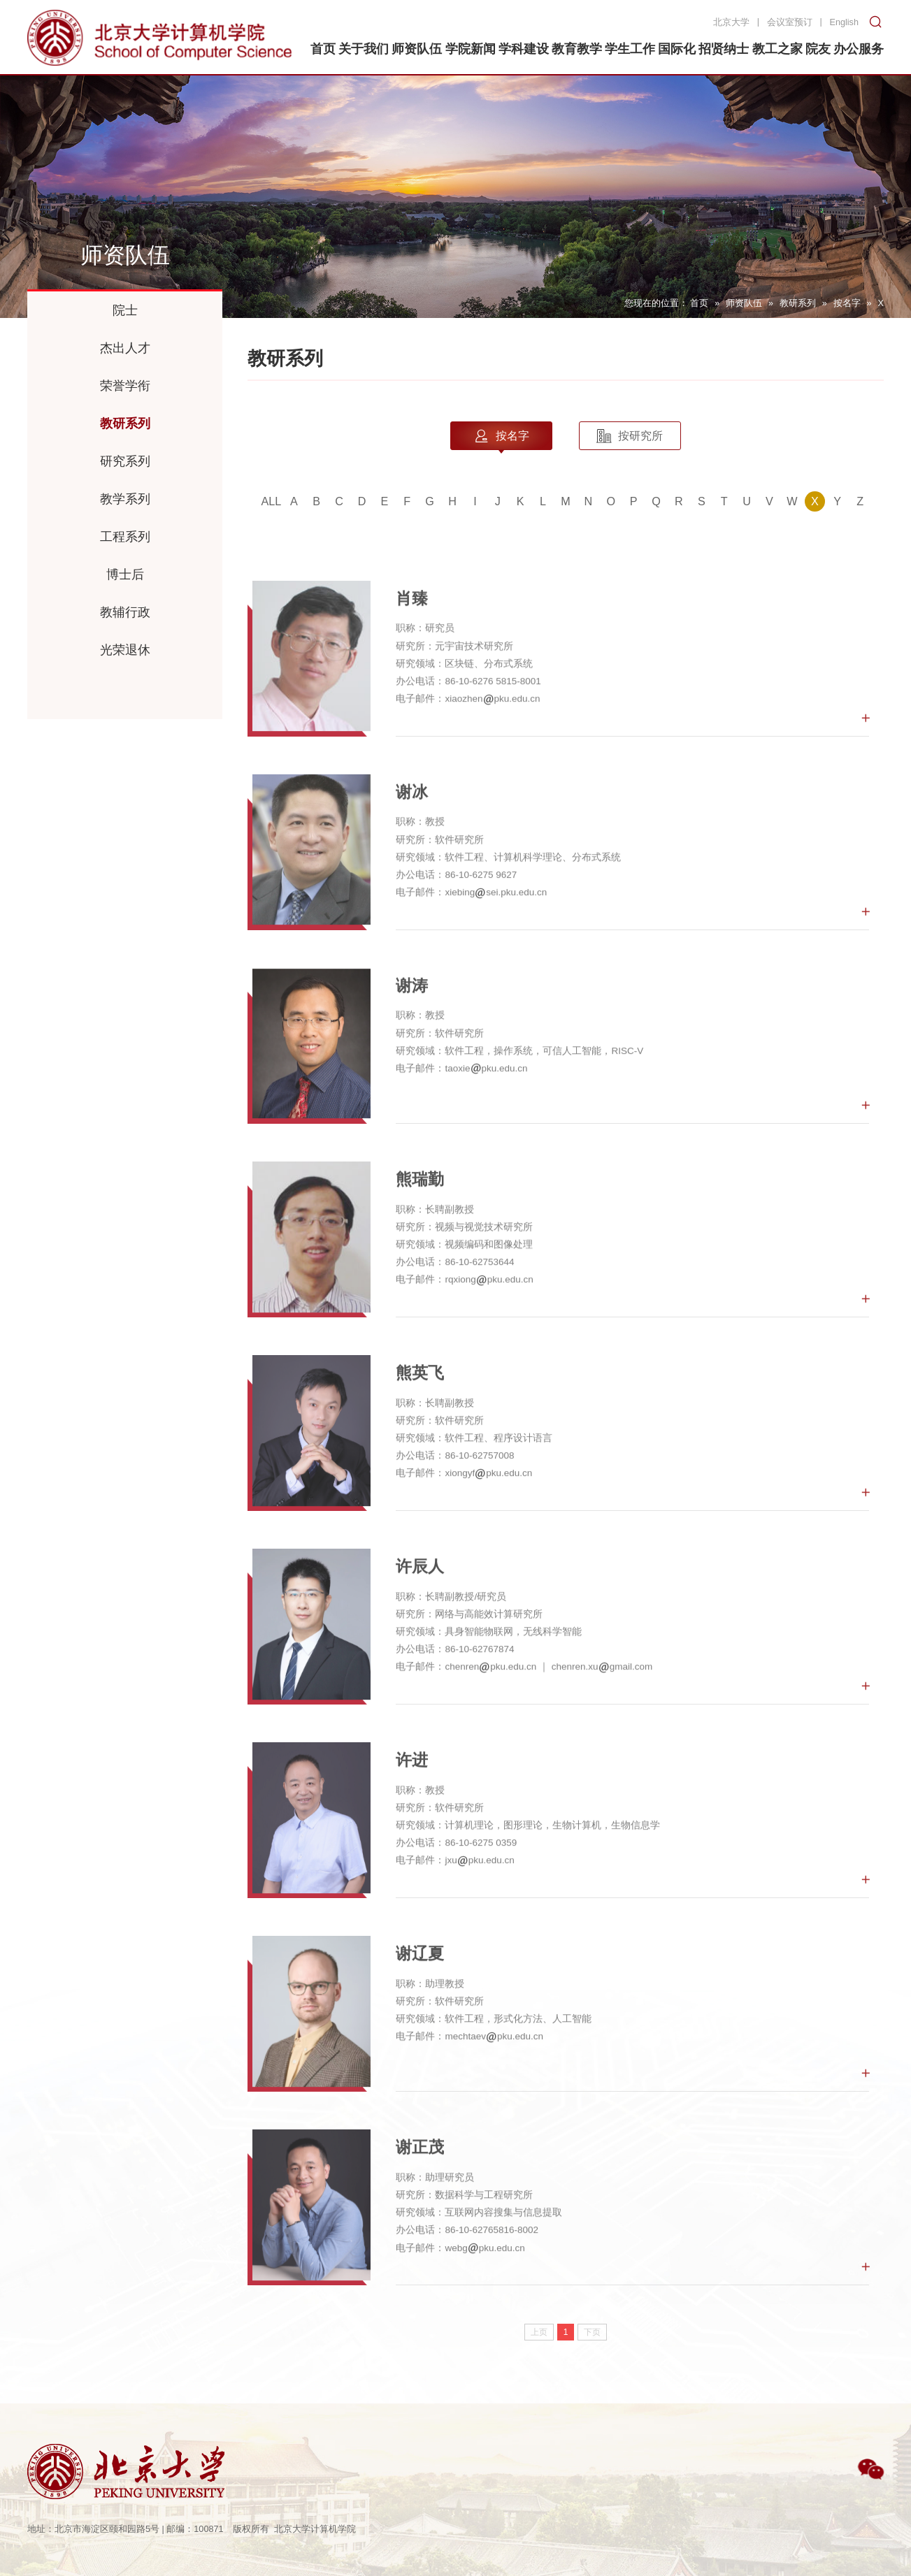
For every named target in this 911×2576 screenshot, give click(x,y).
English (844, 22)
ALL (271, 501)
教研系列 (798, 303)
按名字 (847, 303)
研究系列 (125, 461)
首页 (699, 303)
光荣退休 (125, 650)
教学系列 (125, 499)
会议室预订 (789, 22)
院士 (125, 310)
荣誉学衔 (125, 386)
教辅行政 (125, 612)
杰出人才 (125, 348)
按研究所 (629, 436)
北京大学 (731, 22)
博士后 (125, 574)
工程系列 (125, 537)
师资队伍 (744, 303)
